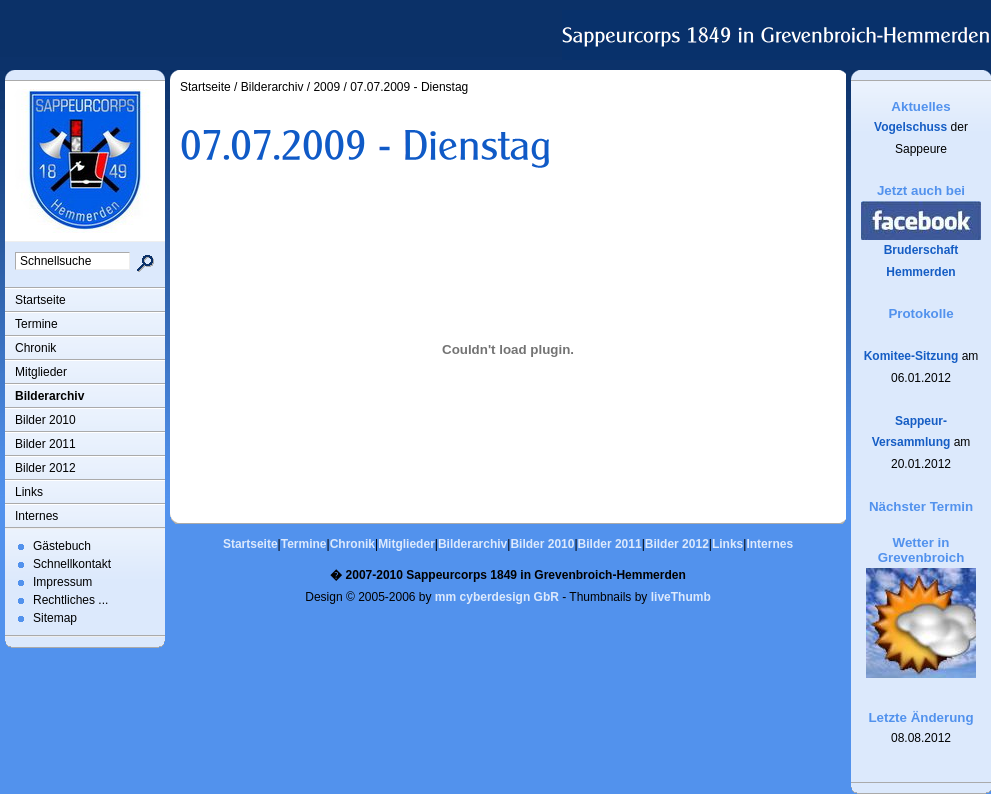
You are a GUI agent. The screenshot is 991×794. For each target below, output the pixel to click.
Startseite (40, 300)
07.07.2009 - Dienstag (409, 87)
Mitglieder (41, 372)
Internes (36, 516)
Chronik (35, 348)
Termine (36, 324)
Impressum (62, 582)
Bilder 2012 (45, 468)
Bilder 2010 (45, 420)
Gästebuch (62, 546)
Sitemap (55, 618)
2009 (326, 87)
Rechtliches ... (70, 600)
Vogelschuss (910, 127)
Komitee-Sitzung (911, 356)
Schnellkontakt (72, 564)
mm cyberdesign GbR (497, 597)
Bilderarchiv (49, 396)
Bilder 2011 (45, 444)
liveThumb (681, 597)
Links (29, 492)
